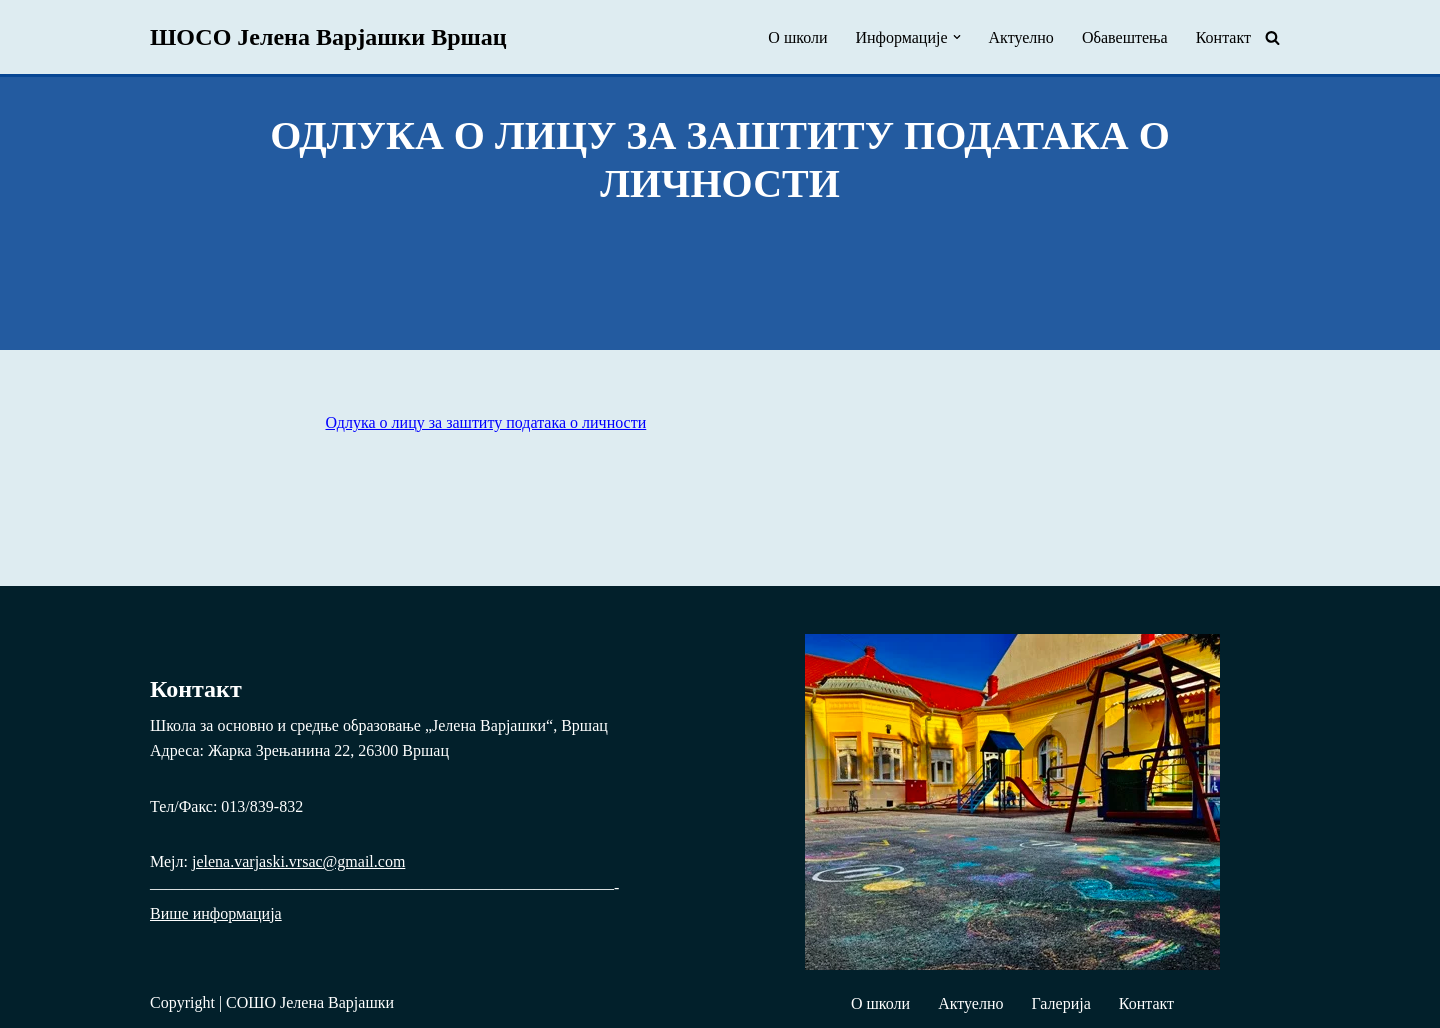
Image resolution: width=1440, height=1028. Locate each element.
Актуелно (1021, 37)
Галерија (1060, 1003)
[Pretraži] (1272, 37)
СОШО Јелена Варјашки (310, 1002)
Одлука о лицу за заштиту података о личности (486, 422)
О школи (797, 37)
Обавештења (1125, 37)
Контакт (1223, 37)
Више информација (216, 913)
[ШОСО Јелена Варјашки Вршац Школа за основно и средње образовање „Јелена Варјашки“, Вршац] (328, 37)
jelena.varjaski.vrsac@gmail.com (298, 861)
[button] (957, 37)
